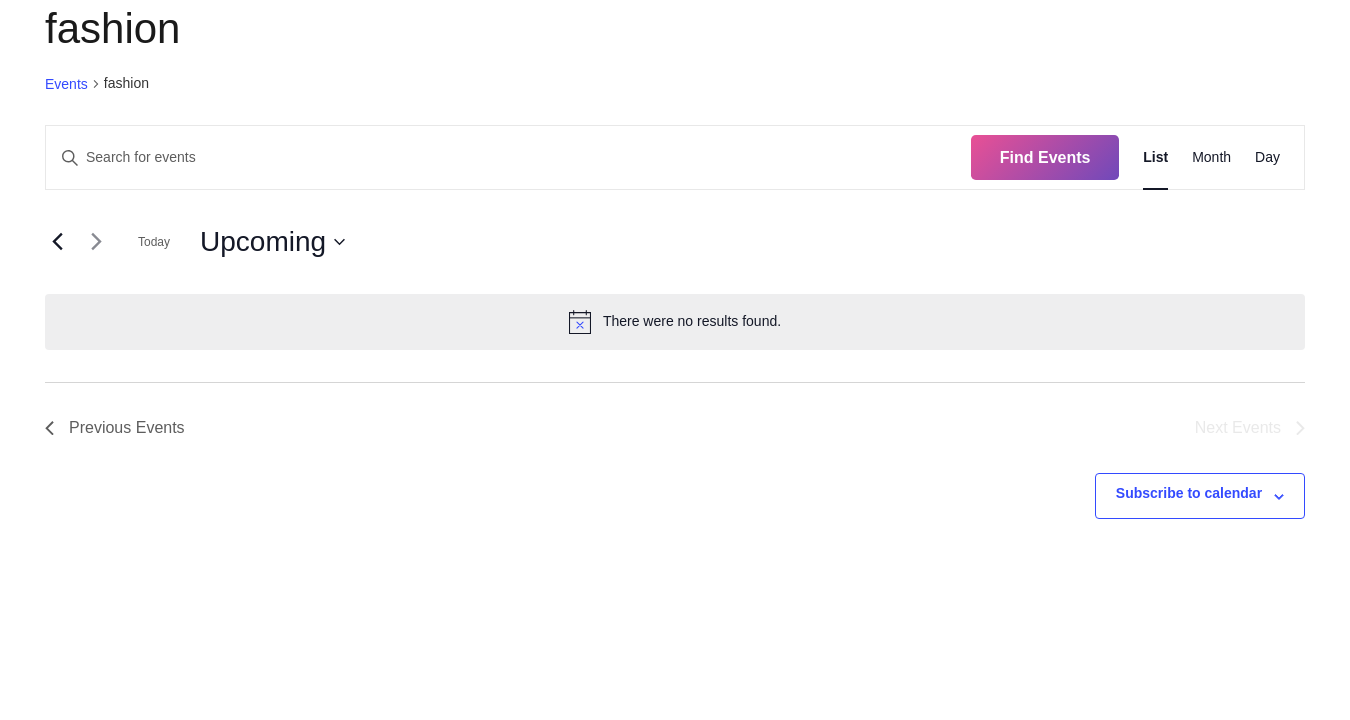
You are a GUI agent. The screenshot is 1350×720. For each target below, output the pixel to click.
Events (66, 84)
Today (154, 242)
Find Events (1045, 157)
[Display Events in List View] (1155, 157)
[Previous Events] (57, 242)
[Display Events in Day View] (1267, 157)
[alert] (675, 322)
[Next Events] (96, 242)
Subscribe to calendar (1189, 493)
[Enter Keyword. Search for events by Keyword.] (508, 157)
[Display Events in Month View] (1211, 157)
